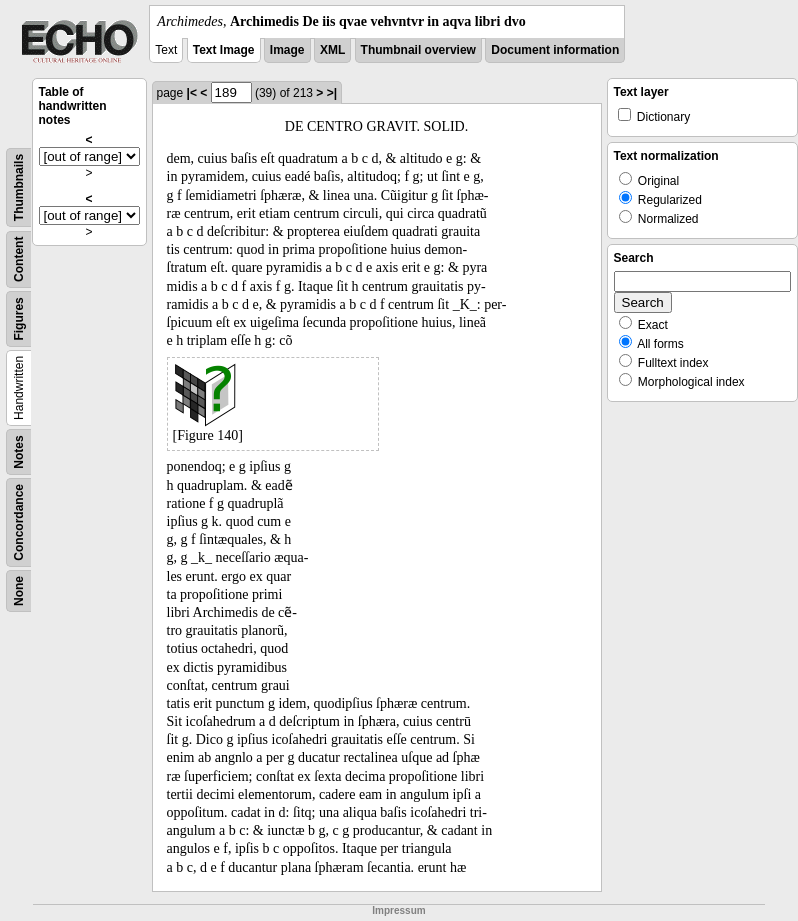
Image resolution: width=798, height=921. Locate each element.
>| (332, 93)
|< (192, 93)
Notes (19, 451)
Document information (555, 50)
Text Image (224, 50)
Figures (19, 318)
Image (287, 50)
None (19, 591)
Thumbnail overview (418, 50)
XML (332, 50)
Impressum (398, 910)
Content (19, 259)
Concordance (19, 522)
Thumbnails (19, 187)
